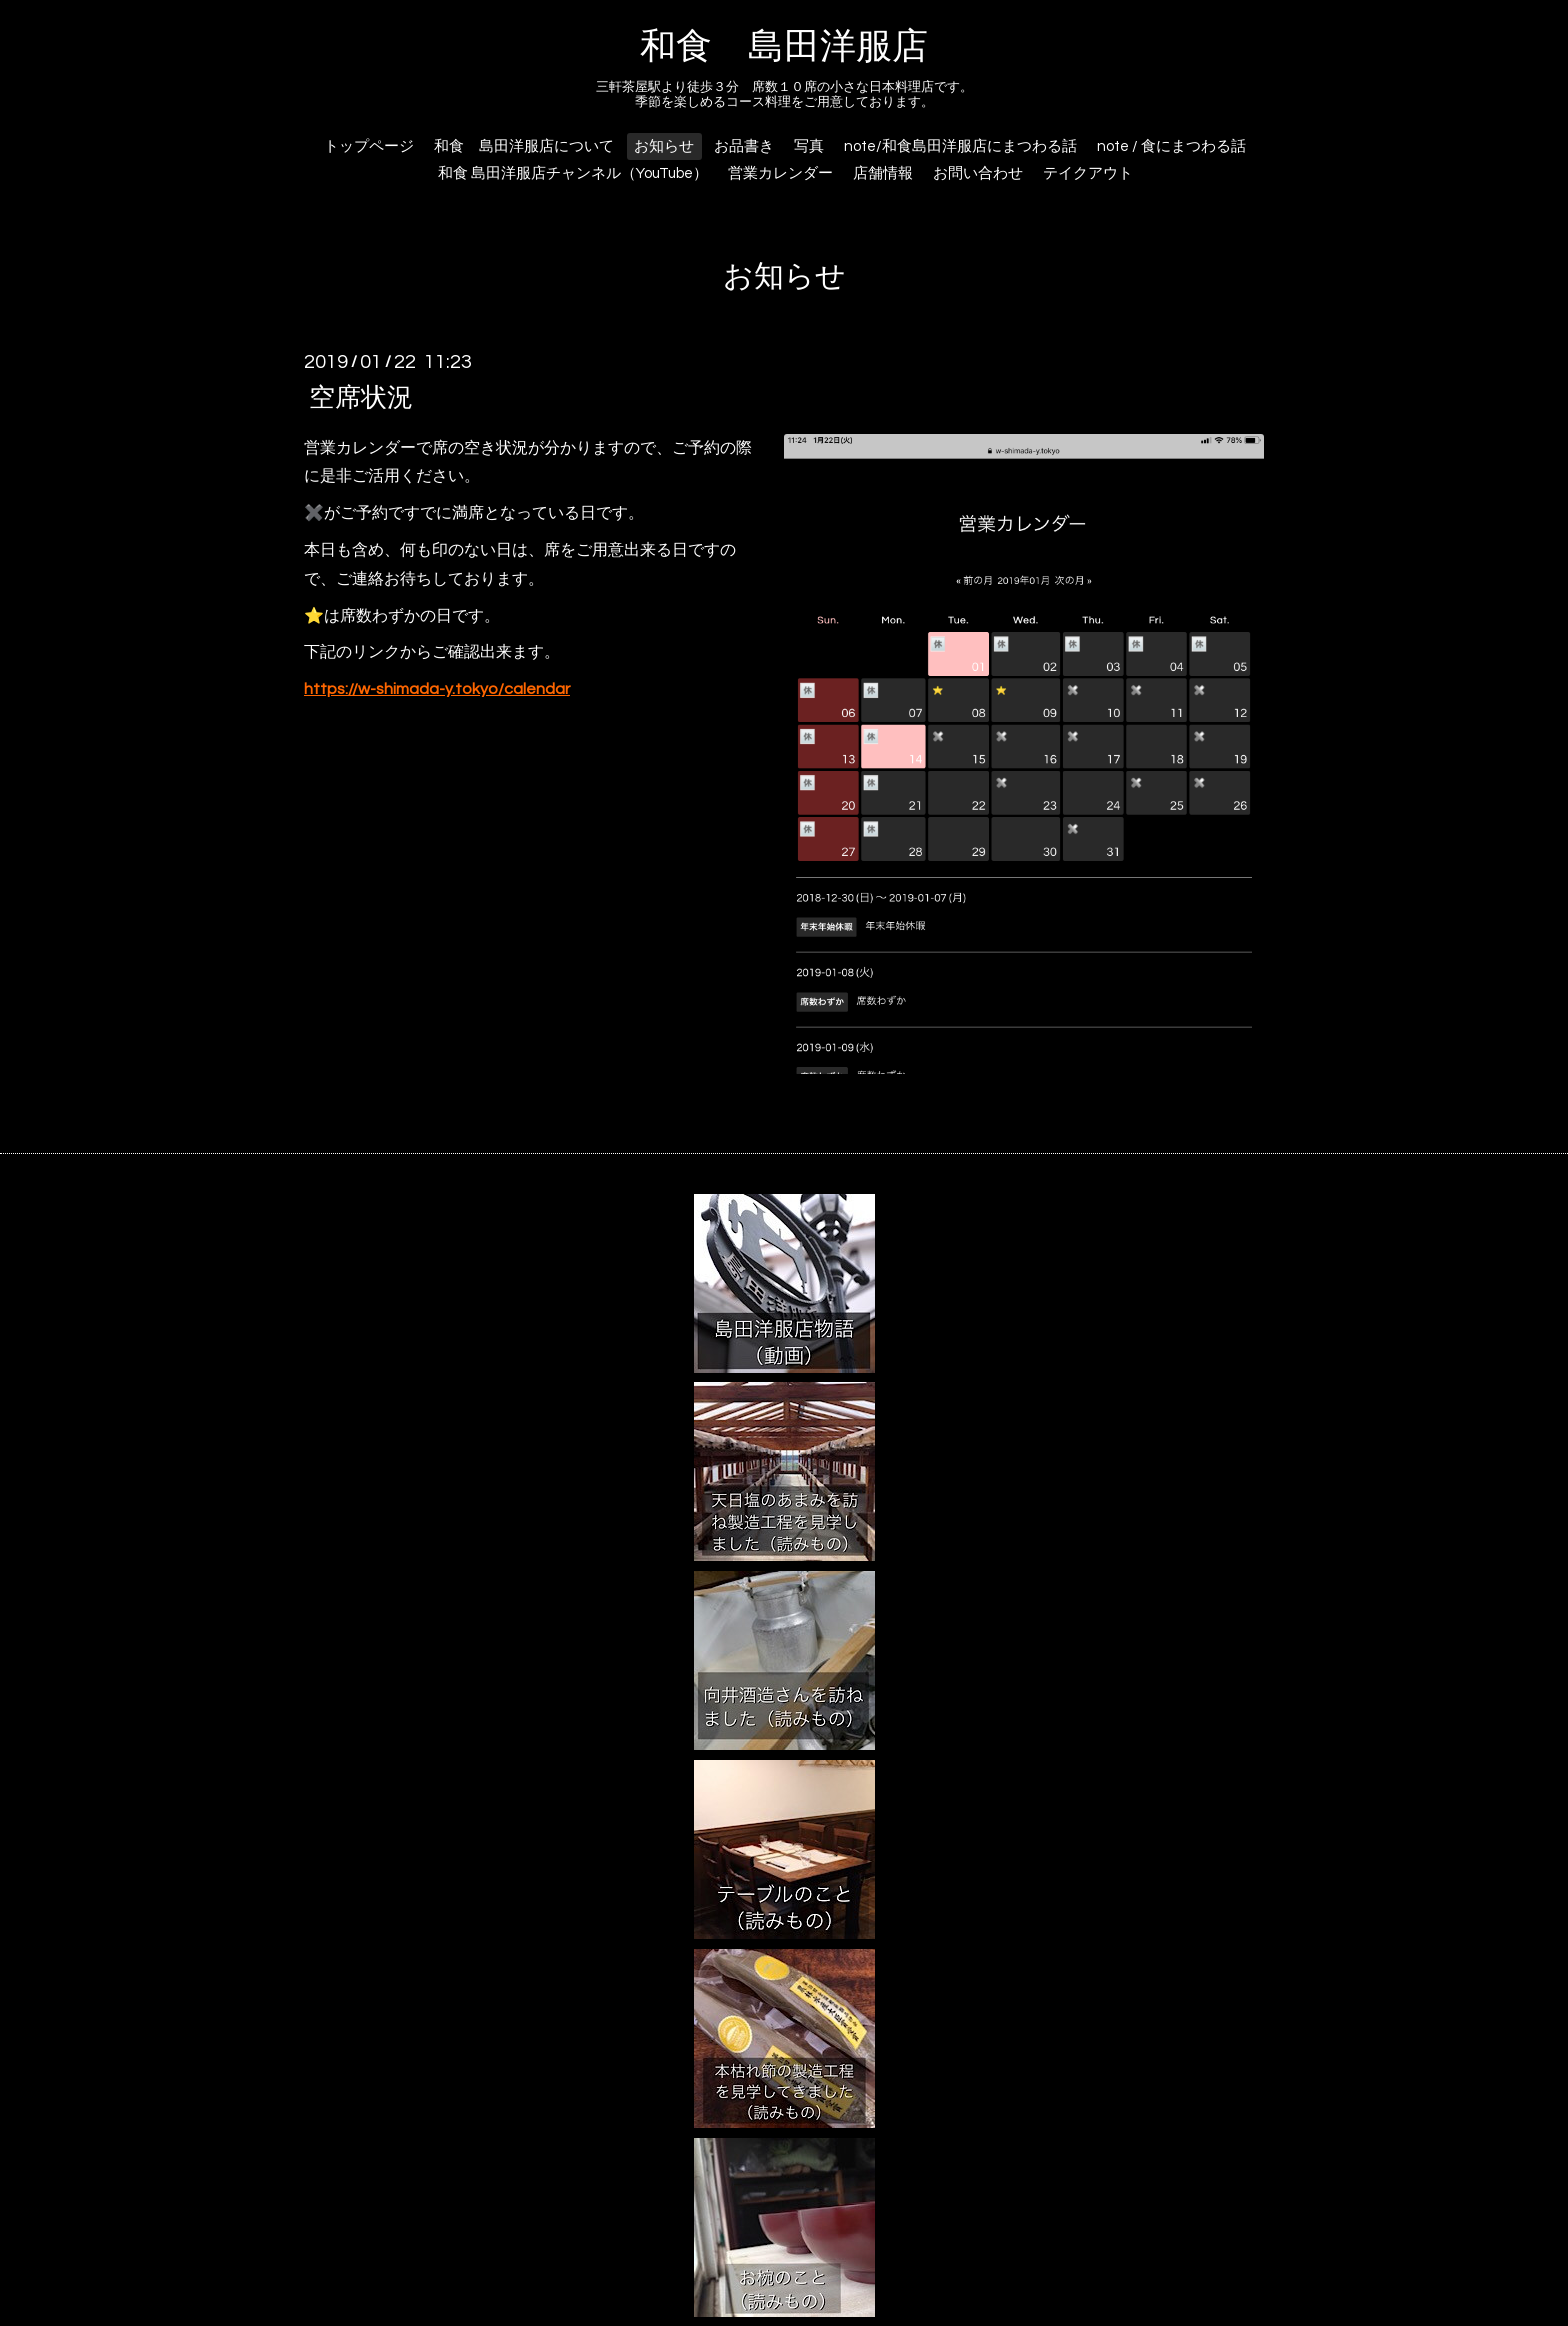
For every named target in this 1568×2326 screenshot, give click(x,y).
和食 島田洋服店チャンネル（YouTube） (573, 173)
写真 (809, 146)
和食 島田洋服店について (524, 146)
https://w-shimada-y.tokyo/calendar (437, 689)
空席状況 (361, 397)
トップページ (369, 146)
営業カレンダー (780, 173)
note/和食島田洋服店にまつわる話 (960, 146)
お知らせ (664, 146)
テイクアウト (1088, 173)
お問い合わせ (978, 173)
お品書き (744, 146)
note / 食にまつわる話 (1171, 146)
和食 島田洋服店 (784, 47)
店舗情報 (883, 173)
